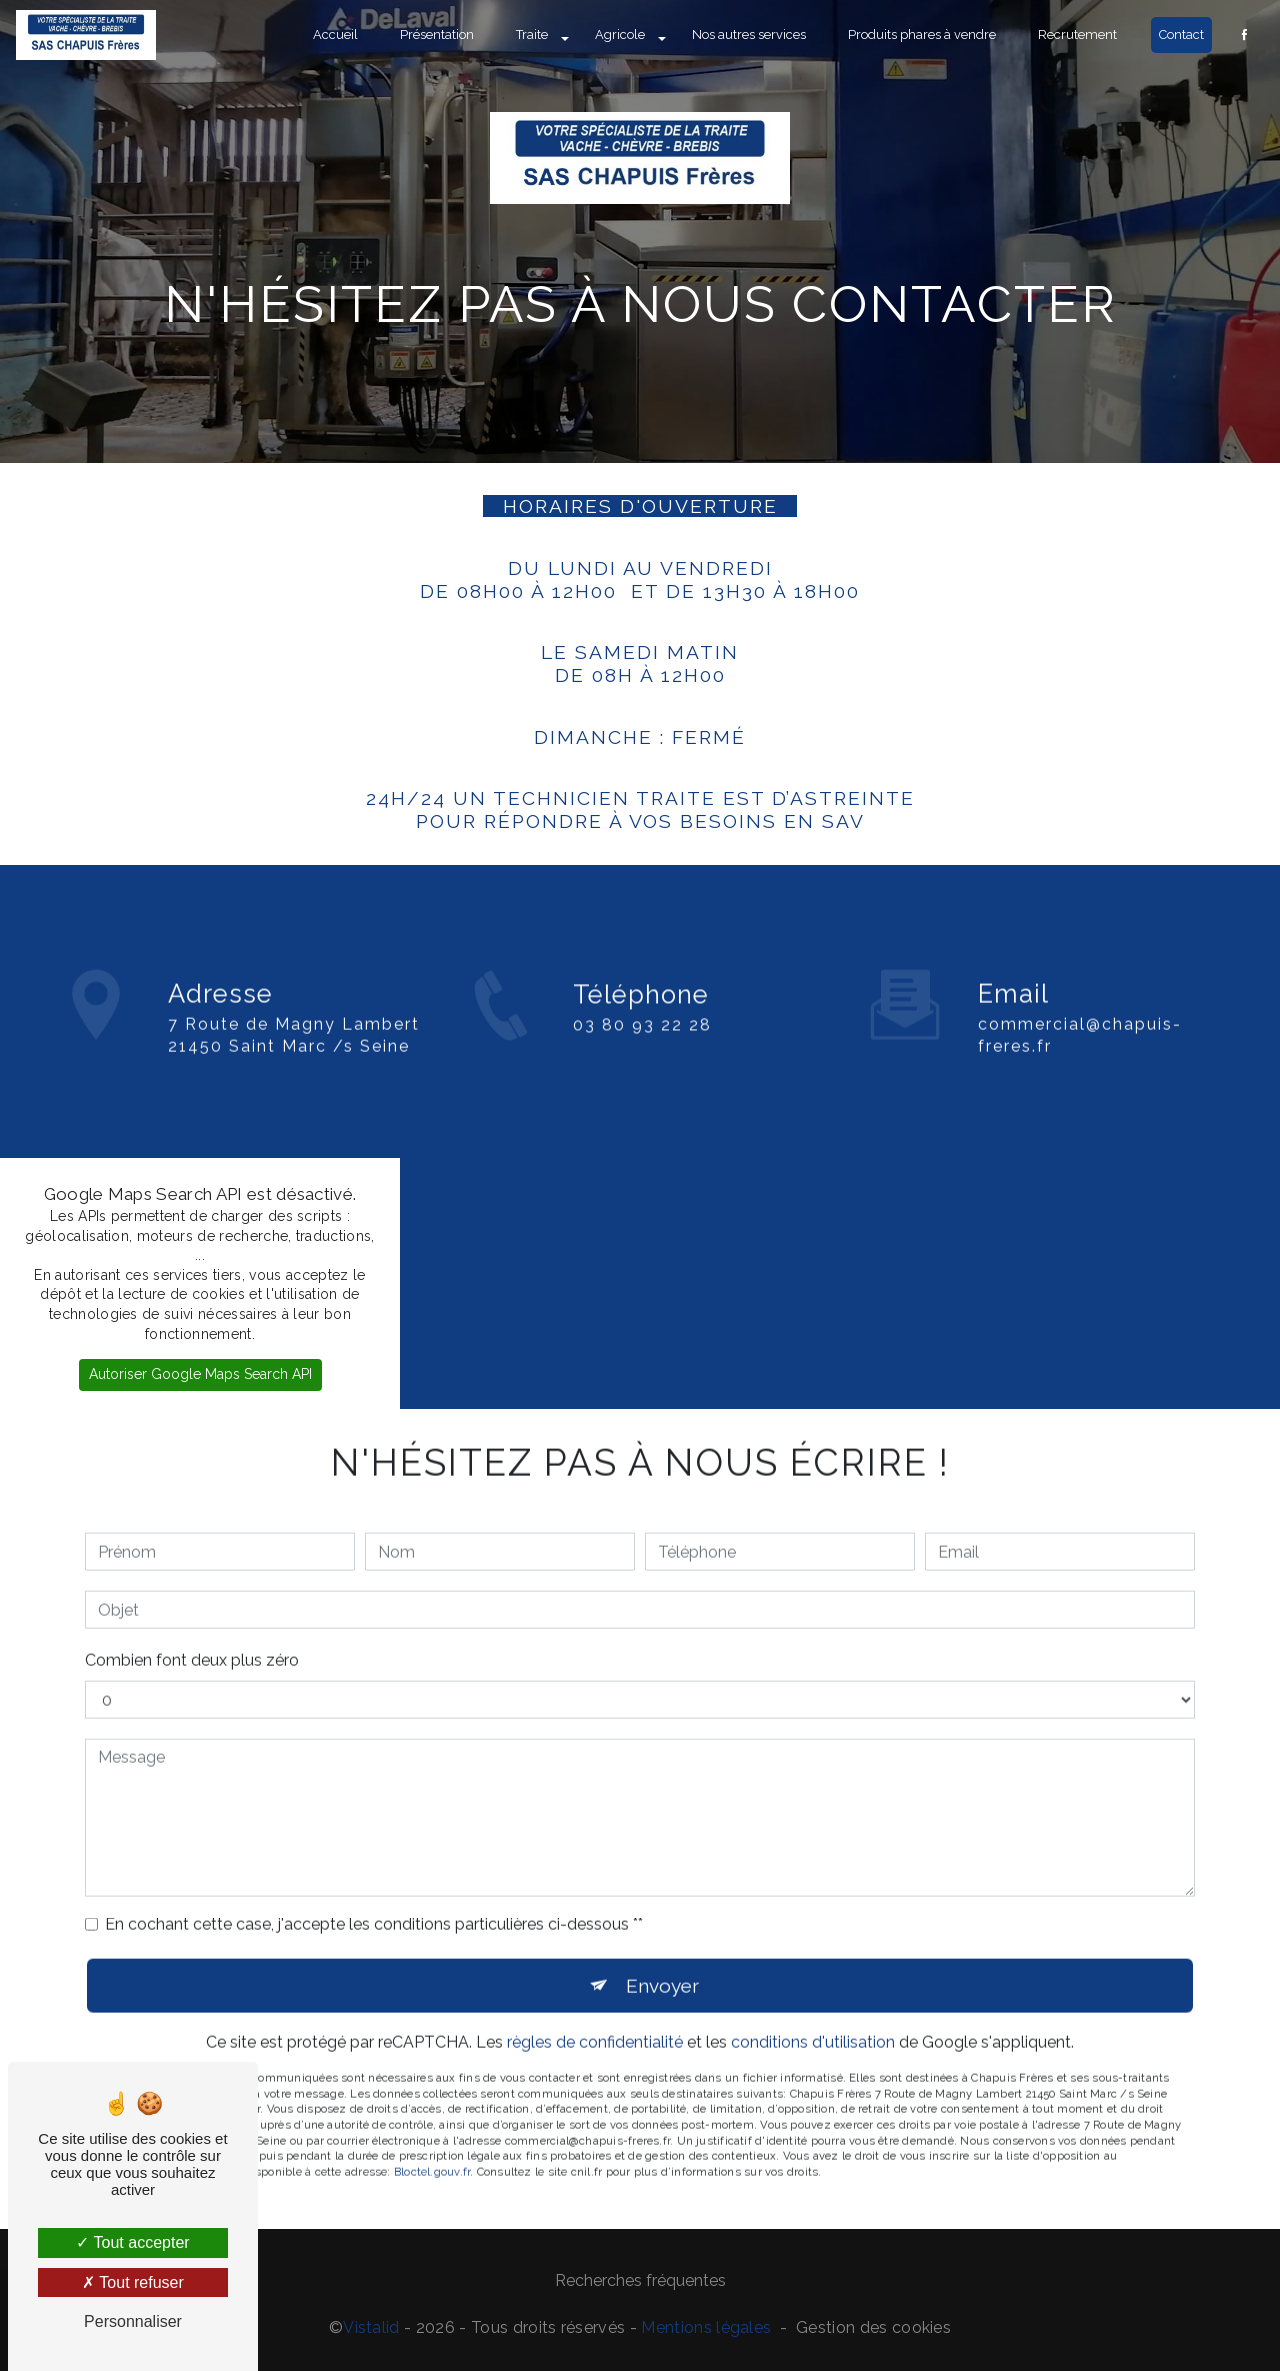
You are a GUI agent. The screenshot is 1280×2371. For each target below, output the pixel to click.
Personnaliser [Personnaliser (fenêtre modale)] (133, 2321)
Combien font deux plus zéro (192, 1627)
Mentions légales (706, 2327)
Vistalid (371, 2327)
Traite (532, 34)
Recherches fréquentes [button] (640, 2280)
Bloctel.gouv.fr (432, 2139)
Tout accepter (132, 2242)
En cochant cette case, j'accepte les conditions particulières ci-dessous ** (374, 1891)
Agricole (620, 34)
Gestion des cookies (873, 2327)
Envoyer (662, 1952)
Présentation (437, 34)
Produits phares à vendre (922, 34)
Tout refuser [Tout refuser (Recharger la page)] (133, 2282)
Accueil (335, 34)
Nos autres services (749, 34)
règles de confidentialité (595, 2009)
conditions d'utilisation (813, 2009)
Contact (1181, 34)
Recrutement (1077, 34)
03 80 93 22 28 (642, 1057)
